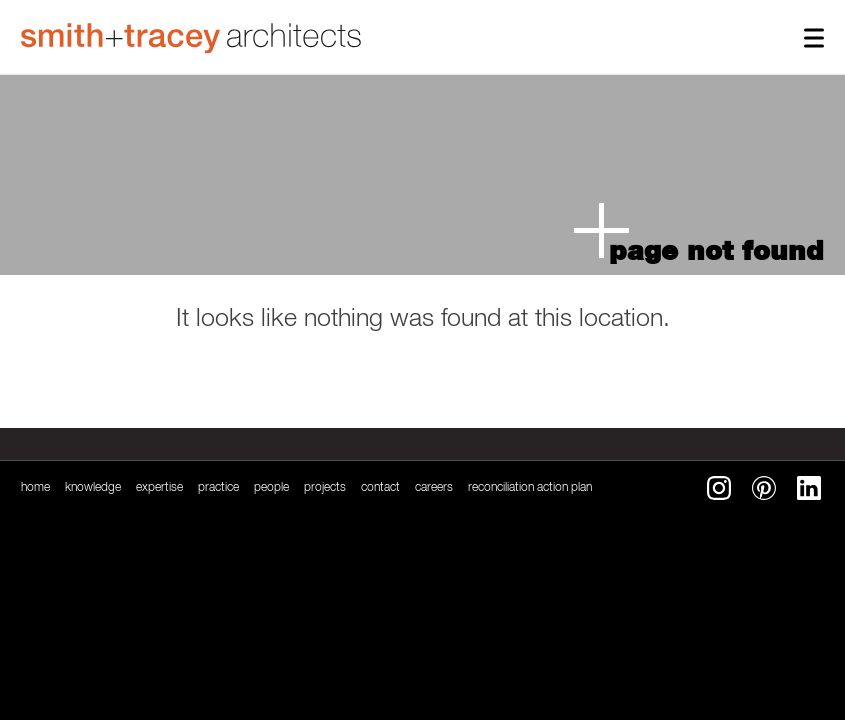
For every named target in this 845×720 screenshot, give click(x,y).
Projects (325, 488)
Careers (434, 488)
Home (35, 488)
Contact (380, 488)
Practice (218, 488)
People (271, 488)
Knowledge (93, 488)
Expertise (159, 488)
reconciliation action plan (530, 488)
